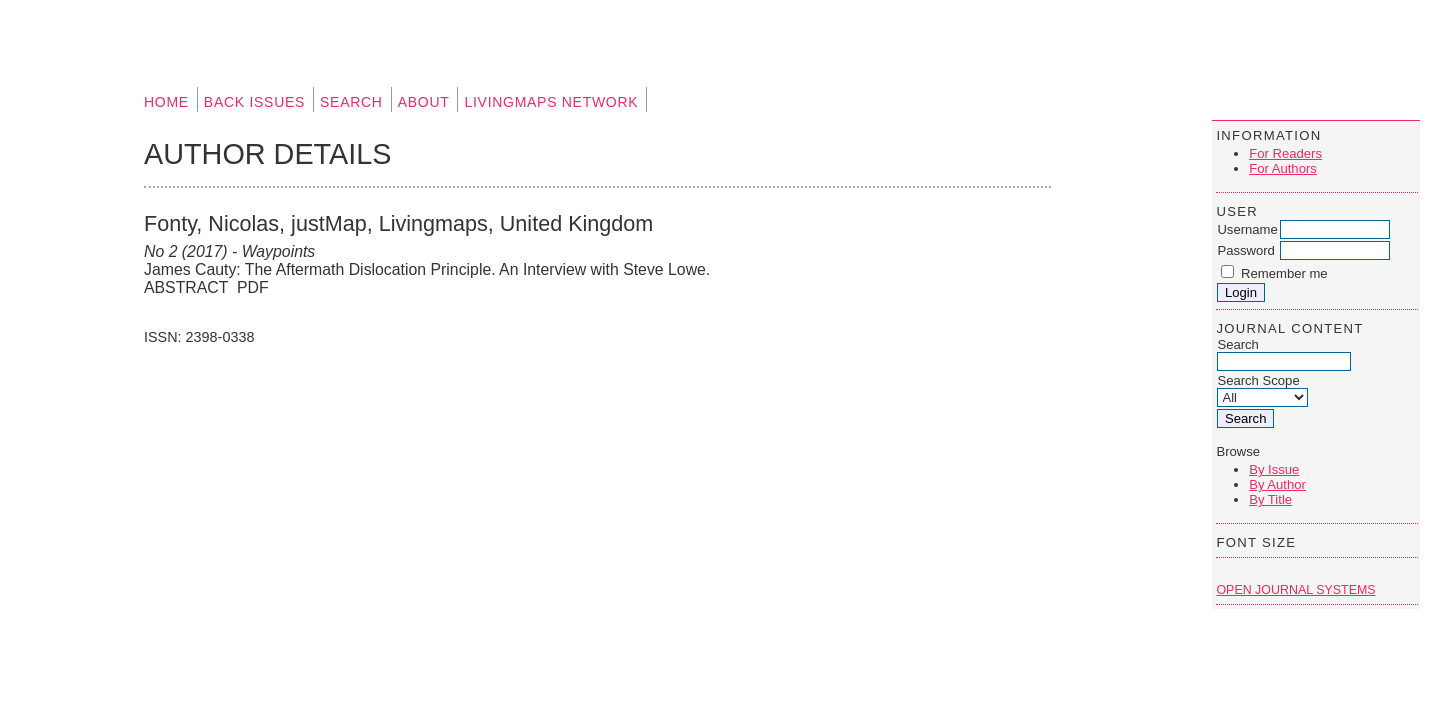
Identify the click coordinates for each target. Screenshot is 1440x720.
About (424, 102)
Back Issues (254, 102)
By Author (1277, 484)
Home (166, 102)
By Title (1270, 499)
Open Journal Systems (1295, 590)
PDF (253, 287)
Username (1247, 229)
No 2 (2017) (186, 251)
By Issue (1274, 469)
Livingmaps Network (551, 102)
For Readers (1285, 153)
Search (351, 102)
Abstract (186, 287)
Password (1246, 250)
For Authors (1283, 168)
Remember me (1284, 273)
